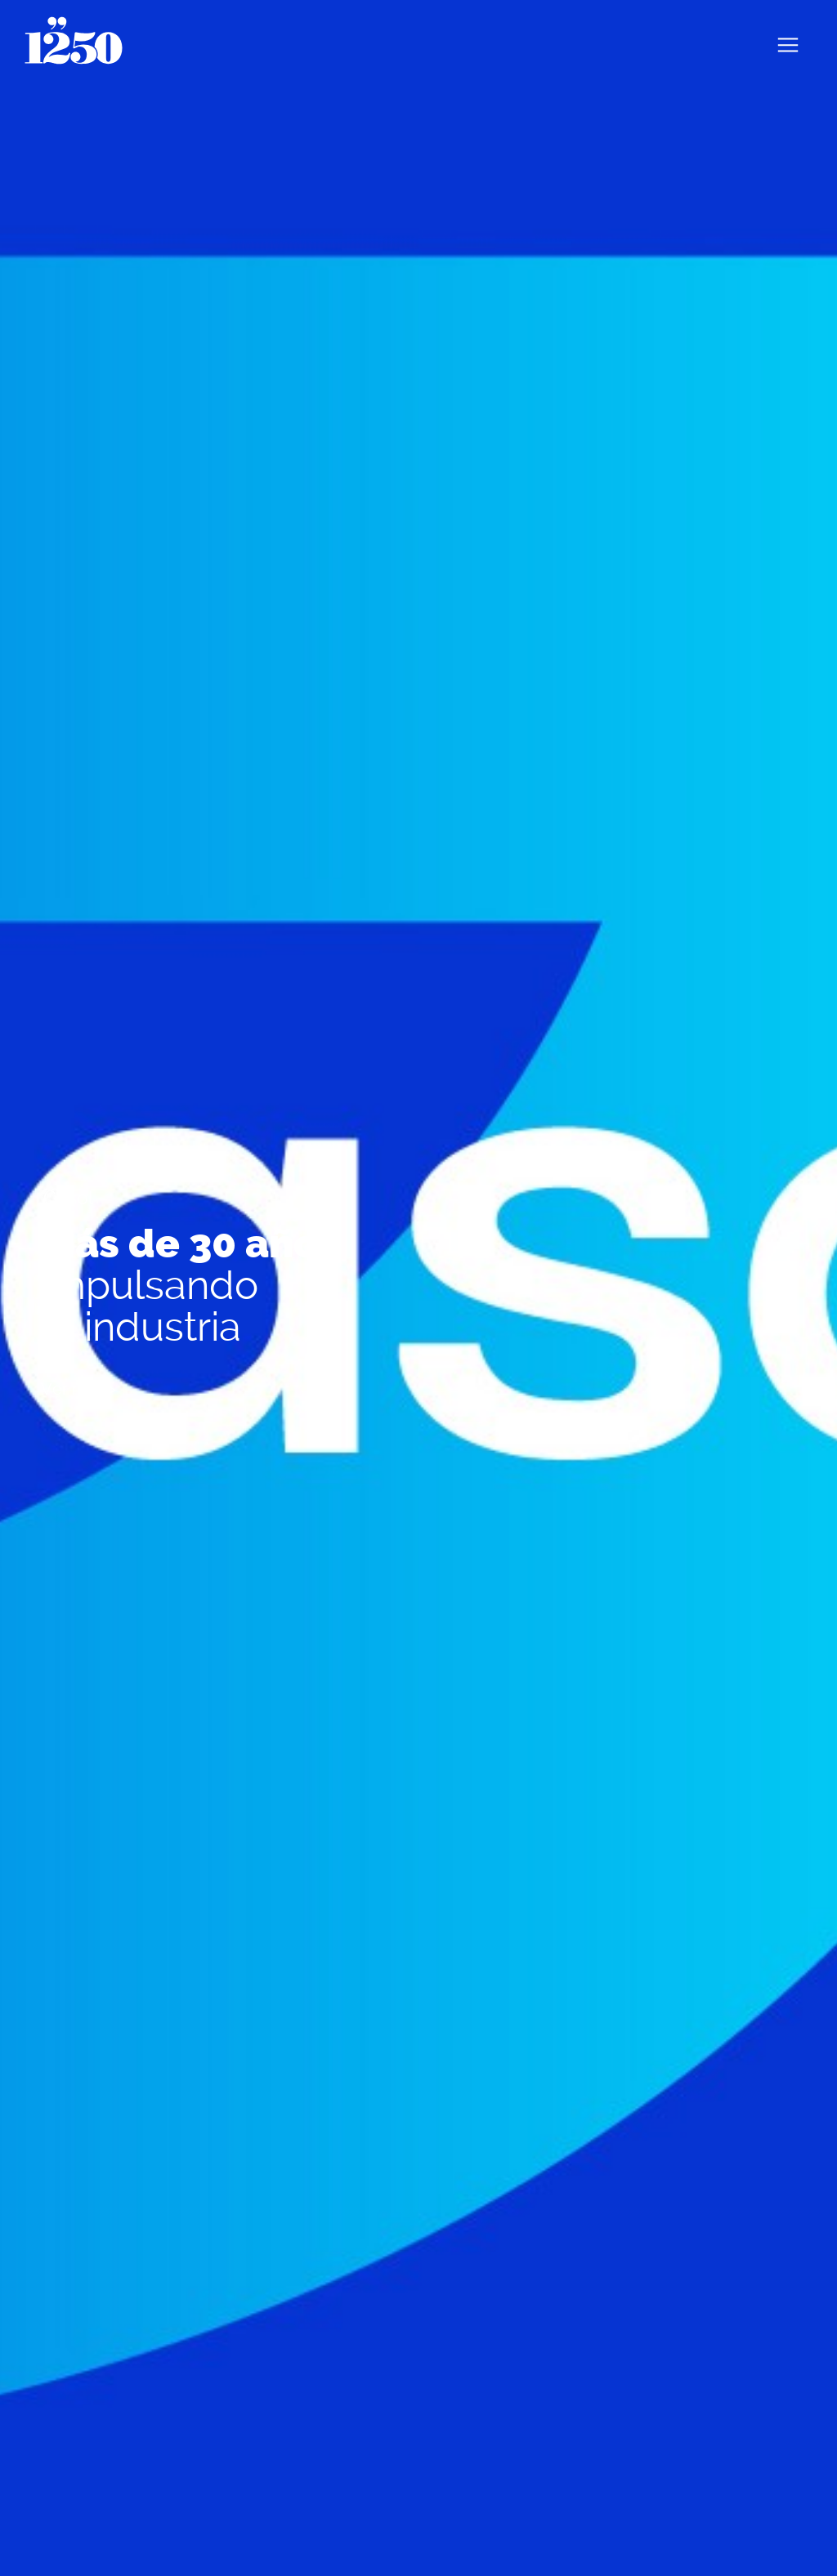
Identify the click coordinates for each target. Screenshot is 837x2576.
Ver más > (78, 1389)
